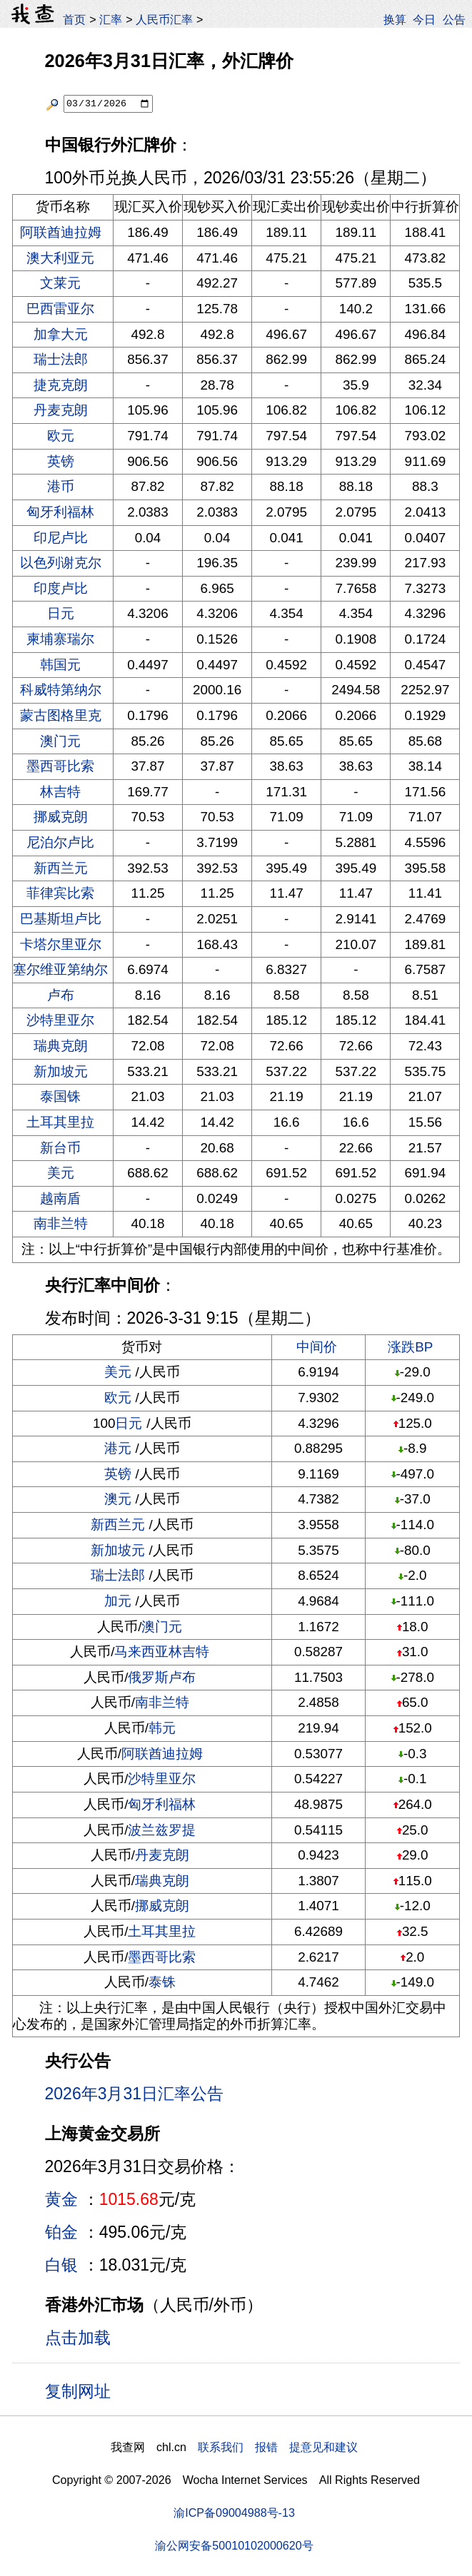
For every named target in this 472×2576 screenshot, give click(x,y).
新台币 (60, 1147)
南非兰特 (61, 1223)
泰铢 (162, 1981)
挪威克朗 (61, 816)
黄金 (61, 2199)
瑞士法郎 (61, 359)
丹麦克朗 (61, 409)
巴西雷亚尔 (60, 308)
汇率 (110, 19)
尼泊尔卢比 (60, 842)
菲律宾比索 (60, 893)
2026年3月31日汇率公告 (134, 2093)
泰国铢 (60, 1096)
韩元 (162, 1727)
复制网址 (83, 2390)
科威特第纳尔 (60, 689)
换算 (394, 19)
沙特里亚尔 (60, 1020)
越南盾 (60, 1198)
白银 (61, 2265)
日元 (60, 613)
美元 (60, 1172)
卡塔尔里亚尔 (60, 944)
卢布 (60, 995)
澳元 (117, 1498)
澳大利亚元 (60, 257)
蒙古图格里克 (60, 715)
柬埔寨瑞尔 (60, 639)
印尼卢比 (61, 537)
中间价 (316, 1346)
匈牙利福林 (60, 511)
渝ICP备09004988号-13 (234, 2512)
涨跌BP (410, 1346)
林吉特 (60, 791)
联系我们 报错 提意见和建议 (278, 2446)
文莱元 (60, 282)
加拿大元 (61, 334)
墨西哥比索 (60, 766)
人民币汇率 (164, 19)
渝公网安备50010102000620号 (234, 2545)
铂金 (61, 2232)
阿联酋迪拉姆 (60, 232)
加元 (117, 1600)
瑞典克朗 (61, 1045)
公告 (454, 19)
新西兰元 (61, 868)
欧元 (60, 435)
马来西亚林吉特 (161, 1651)
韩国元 (60, 664)
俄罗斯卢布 (162, 1677)
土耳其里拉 (60, 1122)
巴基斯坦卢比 (60, 918)
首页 (74, 19)
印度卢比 (61, 588)
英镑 (60, 461)
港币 (60, 486)
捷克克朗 (61, 384)
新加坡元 (61, 1071)
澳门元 (60, 741)
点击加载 (78, 2337)
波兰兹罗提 (162, 1829)
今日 (424, 19)
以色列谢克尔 (60, 562)
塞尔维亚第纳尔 (60, 969)
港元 (117, 1448)
